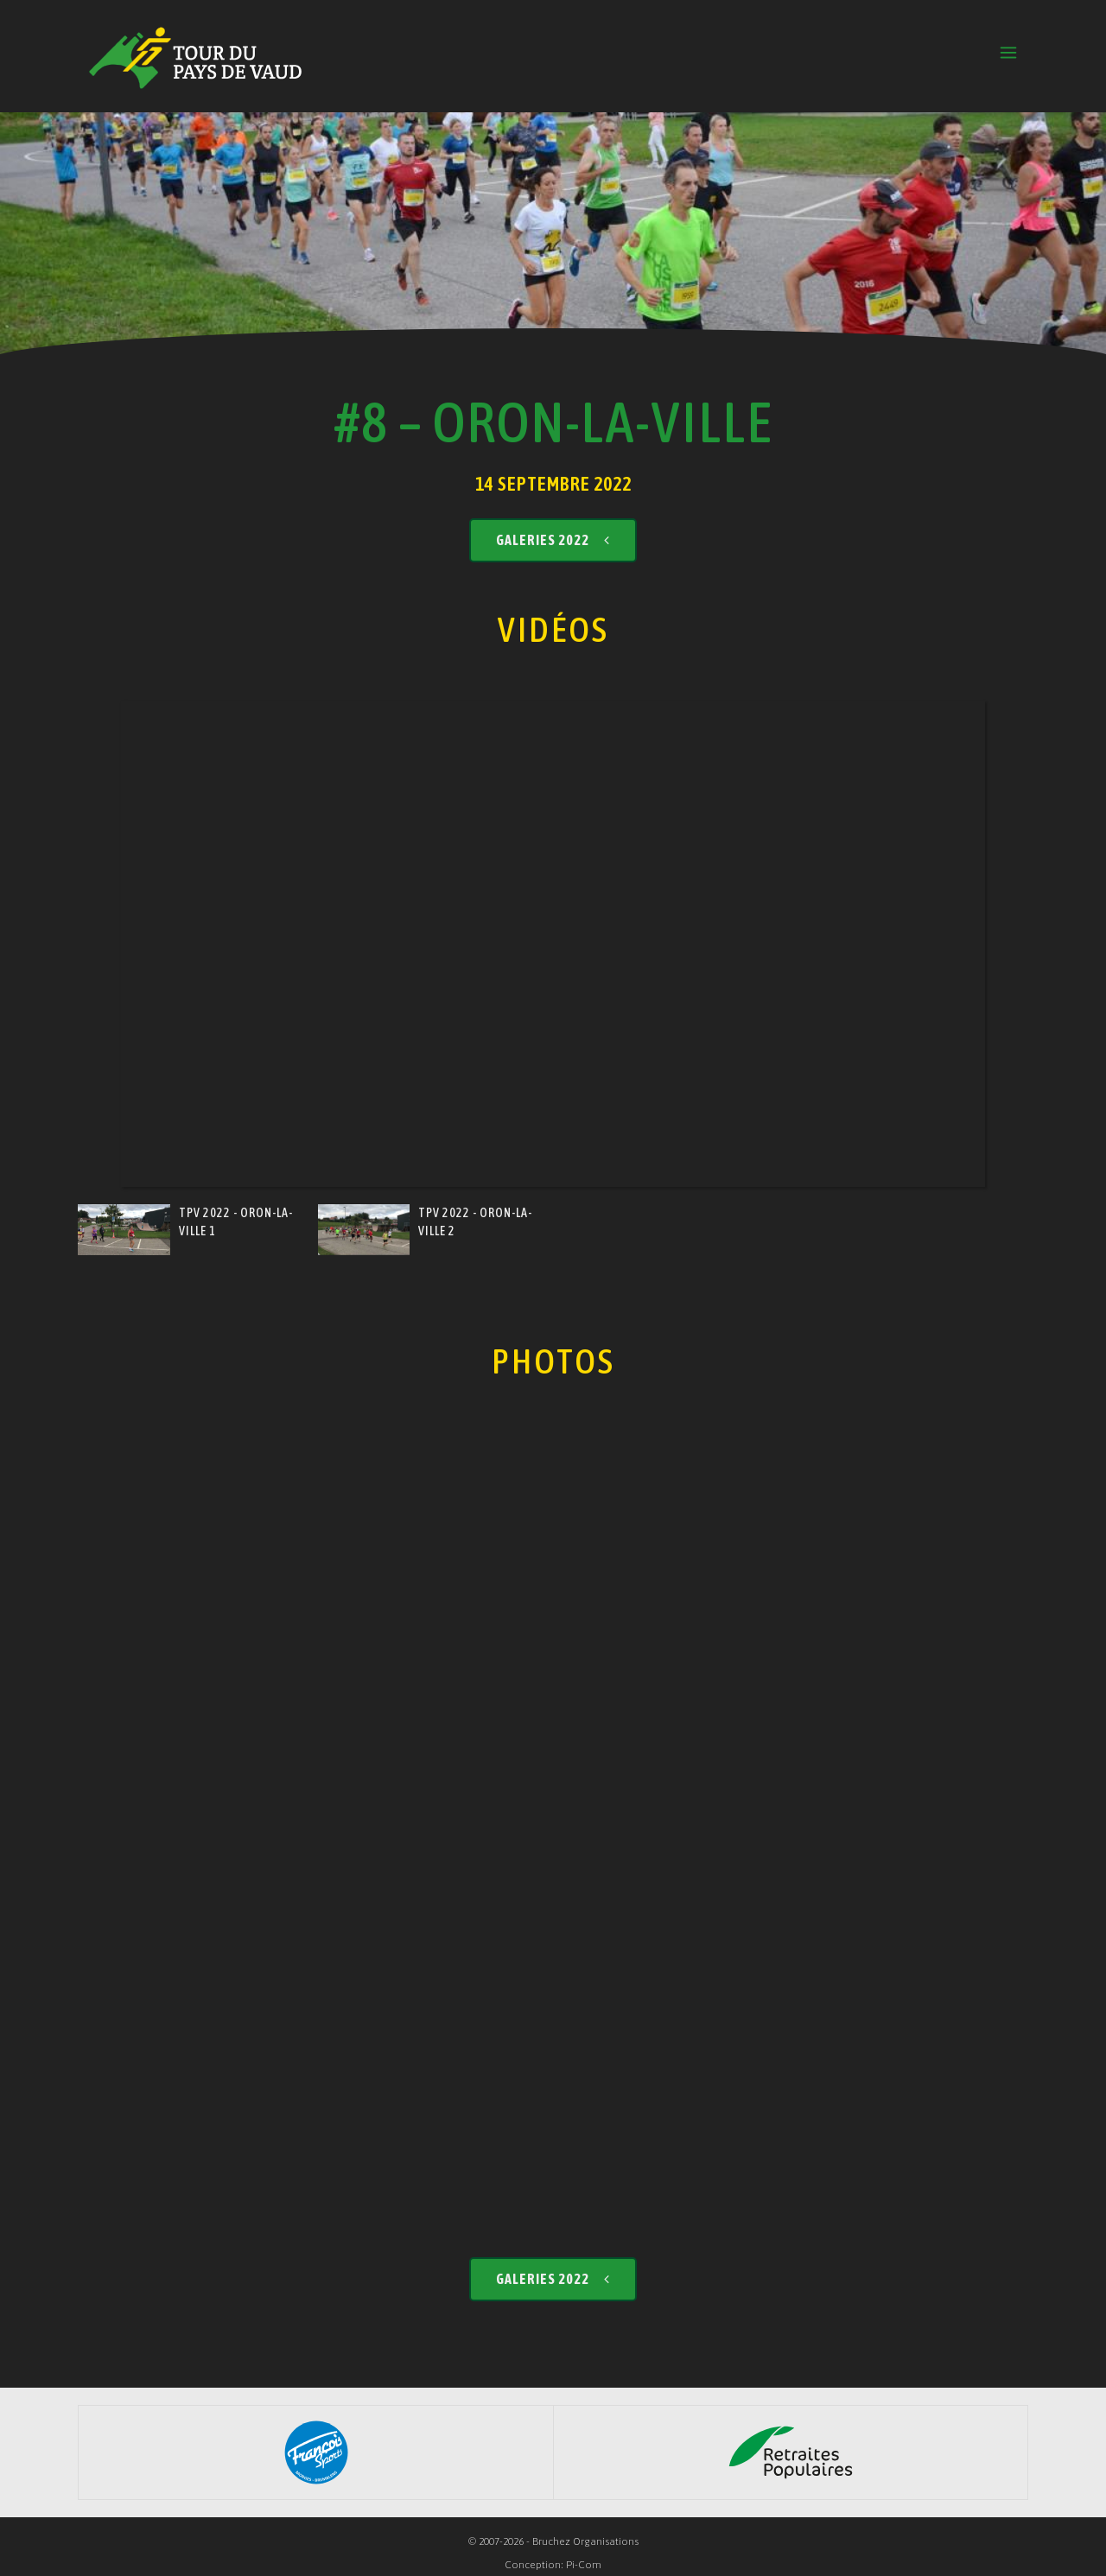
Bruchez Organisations (585, 2541)
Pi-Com (583, 2565)
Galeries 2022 (553, 540)
